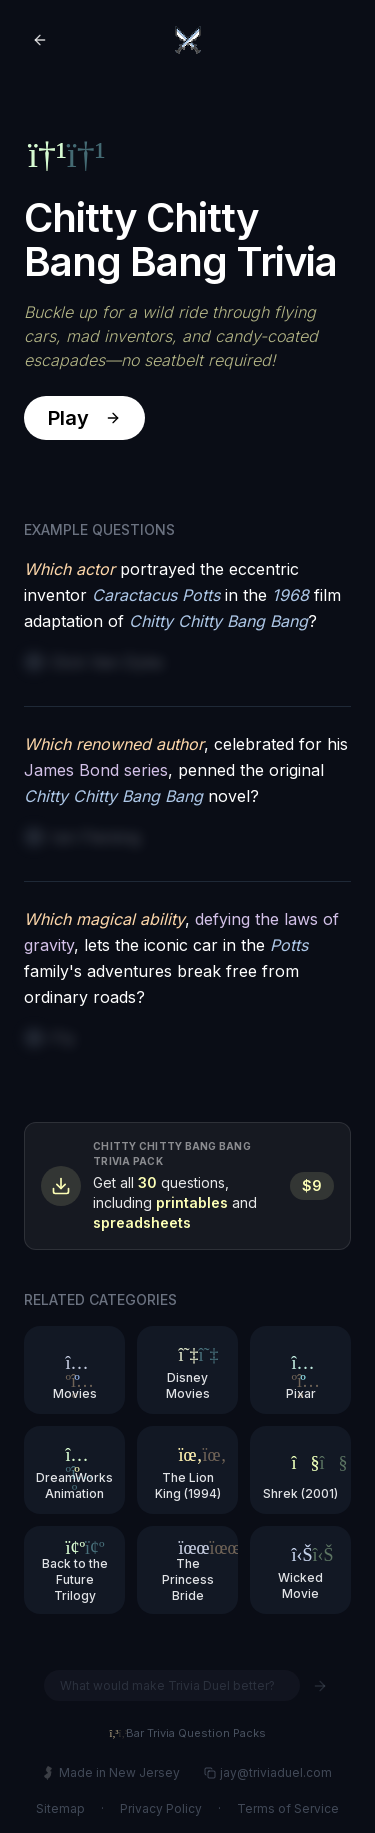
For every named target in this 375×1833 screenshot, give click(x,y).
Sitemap (60, 1808)
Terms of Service (288, 1808)
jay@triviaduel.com (268, 1772)
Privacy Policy (161, 1808)
